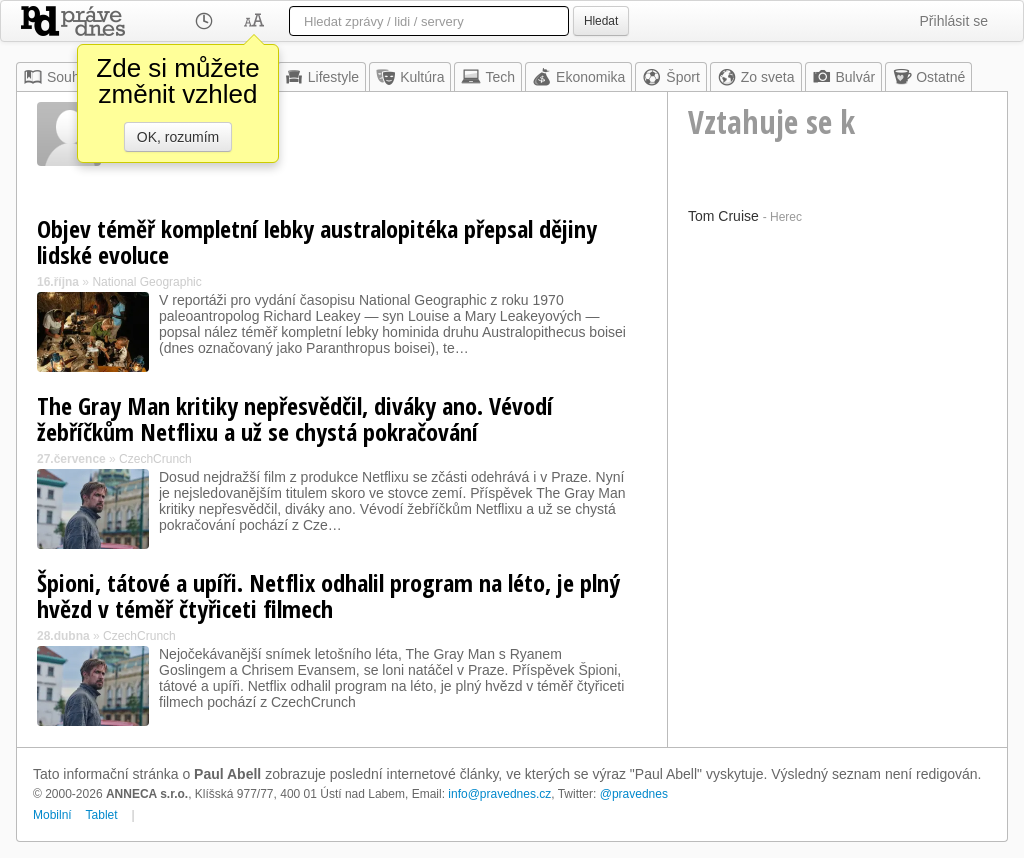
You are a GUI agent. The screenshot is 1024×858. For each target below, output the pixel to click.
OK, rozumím (178, 137)
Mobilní (52, 815)
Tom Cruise (723, 216)
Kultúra (410, 77)
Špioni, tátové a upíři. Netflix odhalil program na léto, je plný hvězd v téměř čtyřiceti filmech (328, 595)
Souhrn (57, 77)
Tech (488, 77)
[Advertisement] (837, 356)
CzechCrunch (155, 459)
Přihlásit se (954, 21)
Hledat (601, 21)
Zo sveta (756, 77)
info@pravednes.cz (499, 794)
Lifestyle (321, 77)
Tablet (102, 815)
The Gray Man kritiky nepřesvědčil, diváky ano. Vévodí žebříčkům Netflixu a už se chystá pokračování (295, 418)
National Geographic (146, 282)
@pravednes (634, 794)
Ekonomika (578, 77)
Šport (670, 77)
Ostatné (928, 77)
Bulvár (844, 77)
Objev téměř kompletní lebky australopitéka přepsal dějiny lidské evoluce (317, 241)
